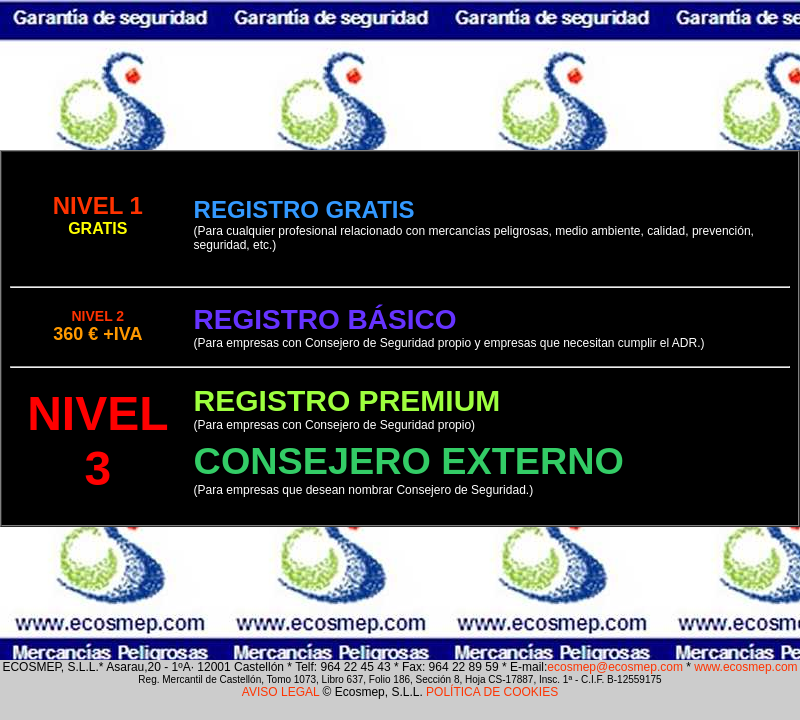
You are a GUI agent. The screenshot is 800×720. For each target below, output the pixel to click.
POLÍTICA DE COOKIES (492, 692)
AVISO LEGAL (280, 692)
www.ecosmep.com (745, 667)
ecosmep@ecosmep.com (615, 667)
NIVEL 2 (97, 316)
